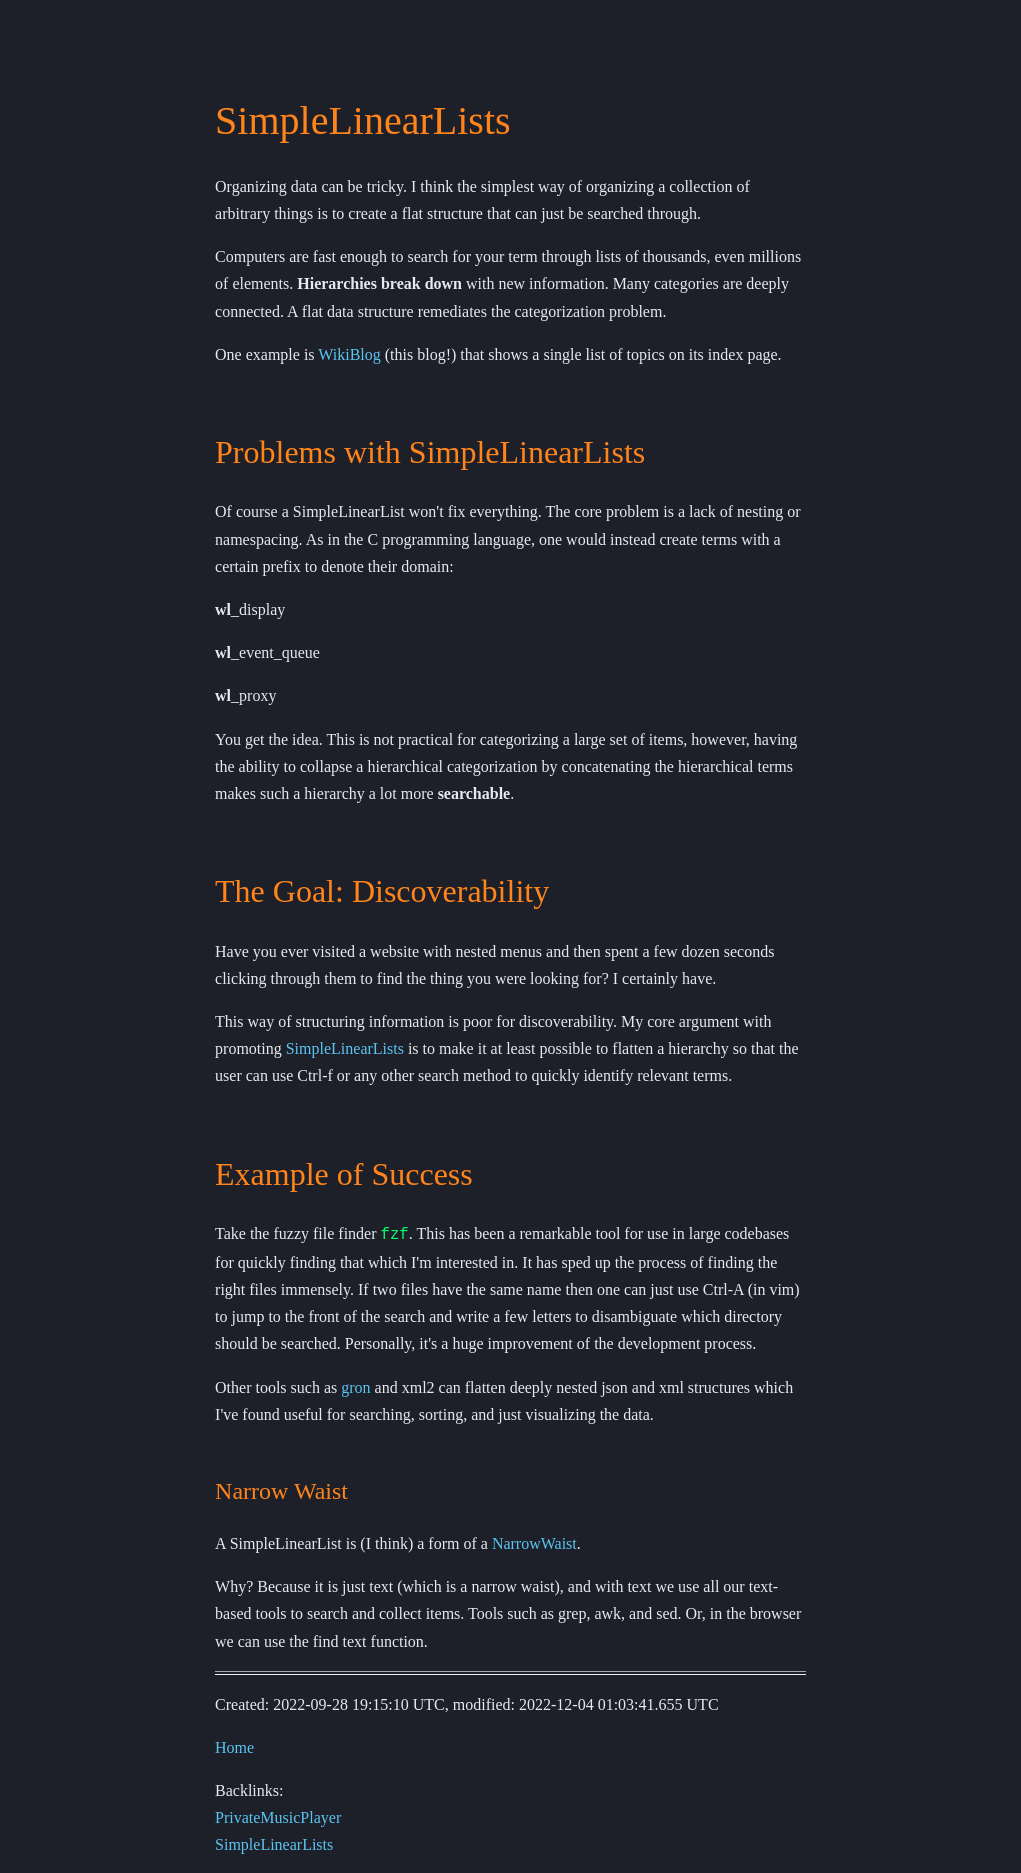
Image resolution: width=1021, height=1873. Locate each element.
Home (234, 1745)
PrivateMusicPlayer (278, 1816)
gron (355, 1385)
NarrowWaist (534, 1542)
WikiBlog (349, 354)
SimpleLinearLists (345, 1048)
